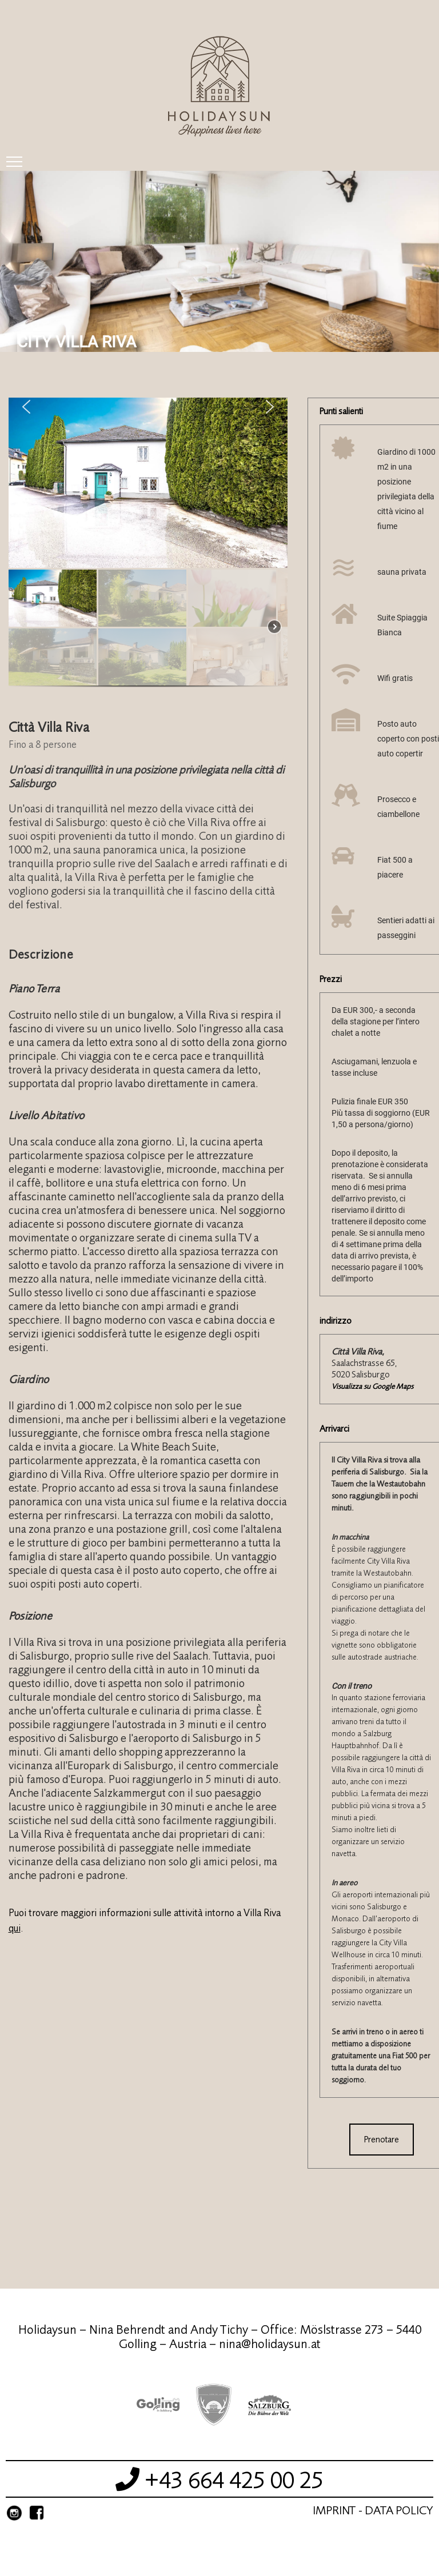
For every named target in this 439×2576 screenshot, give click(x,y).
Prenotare (381, 2139)
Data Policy (399, 2510)
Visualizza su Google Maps (372, 1386)
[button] (26, 407)
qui (15, 1928)
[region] (148, 548)
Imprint (334, 2510)
